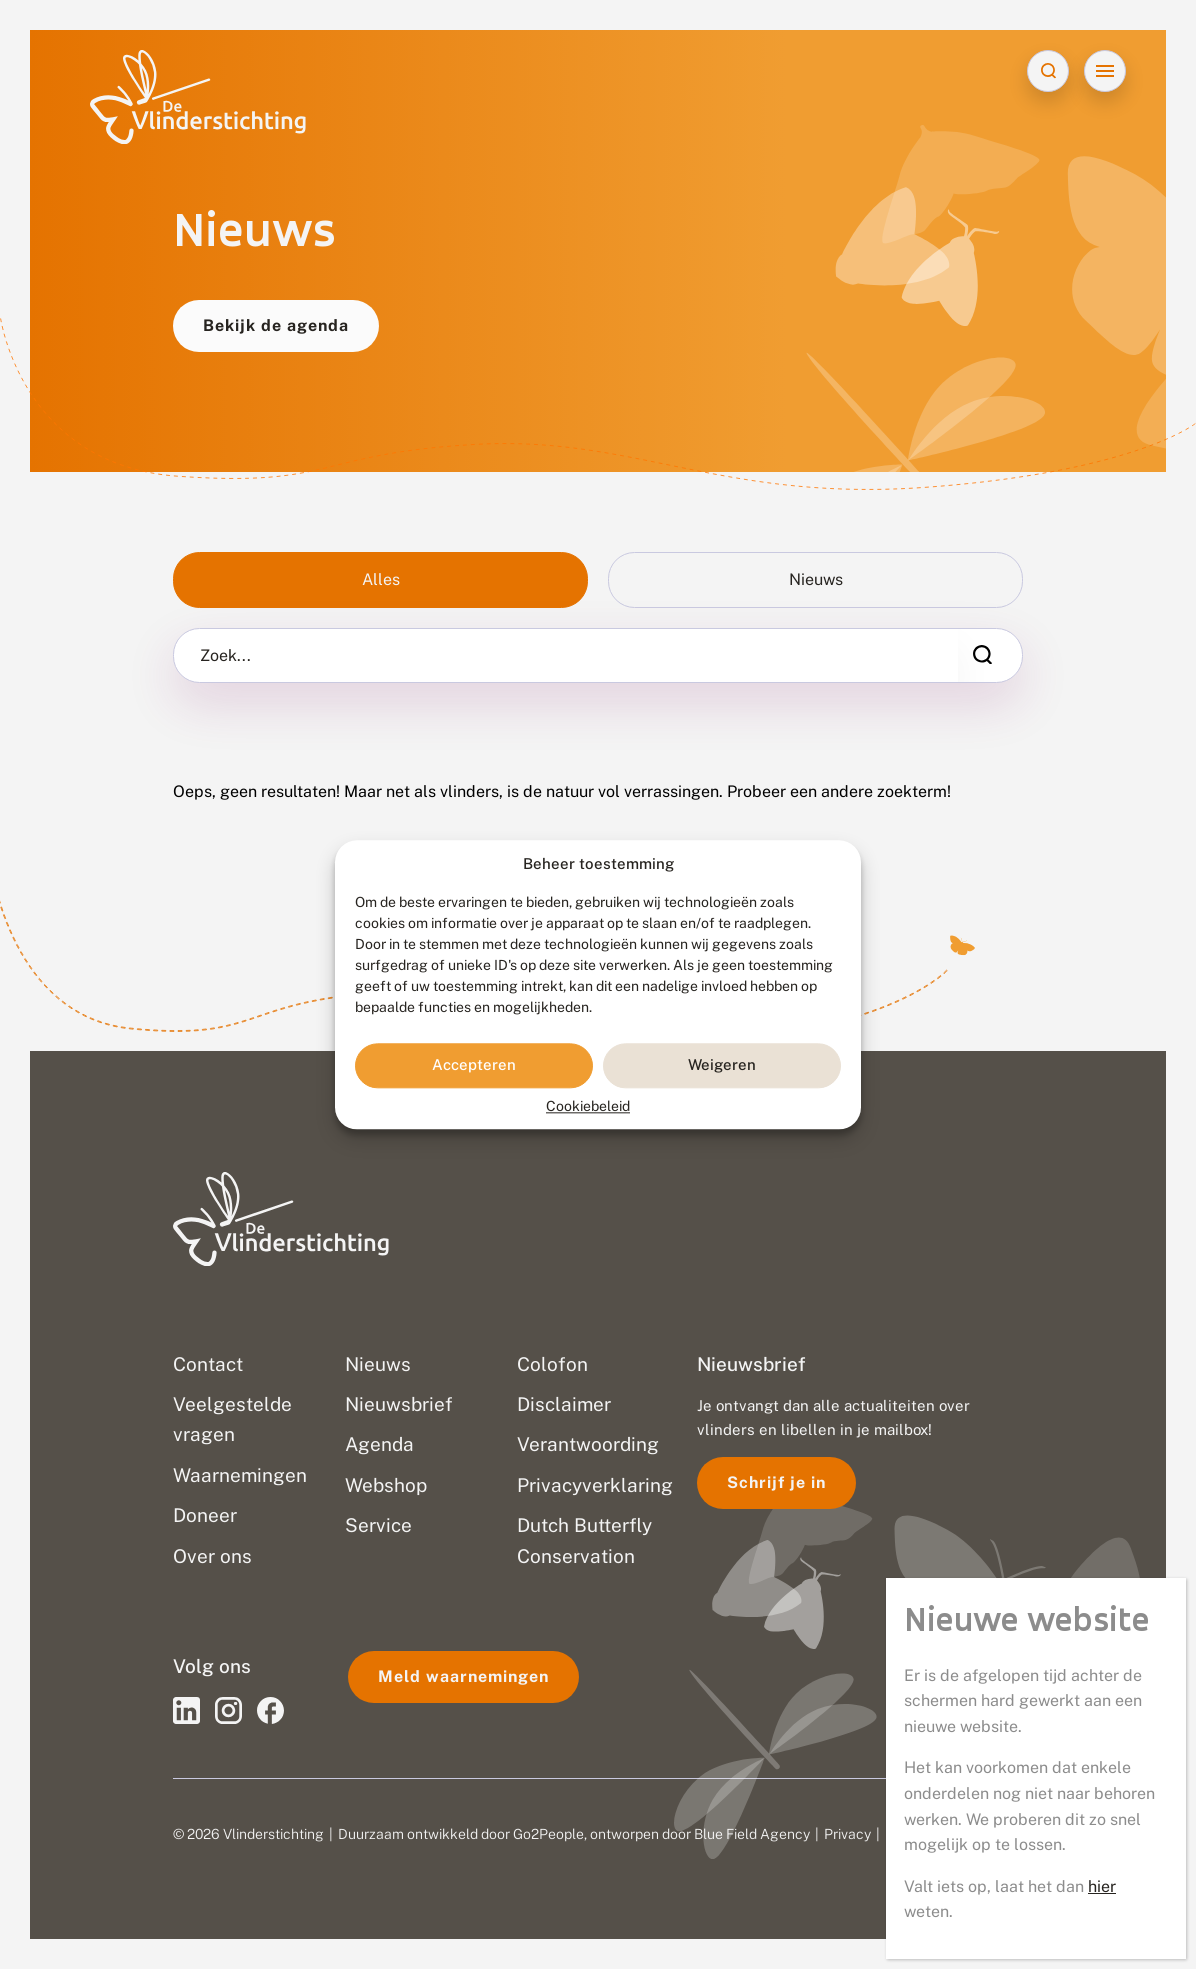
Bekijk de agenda (276, 325)
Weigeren (722, 1065)
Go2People (548, 1834)
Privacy (847, 1834)
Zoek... (225, 656)
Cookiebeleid (588, 1106)
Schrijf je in (776, 1482)
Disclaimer (919, 1834)
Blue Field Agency (752, 1834)
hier (1102, 637)
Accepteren (474, 1065)
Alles (381, 579)
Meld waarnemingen (463, 1676)
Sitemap (993, 1834)
